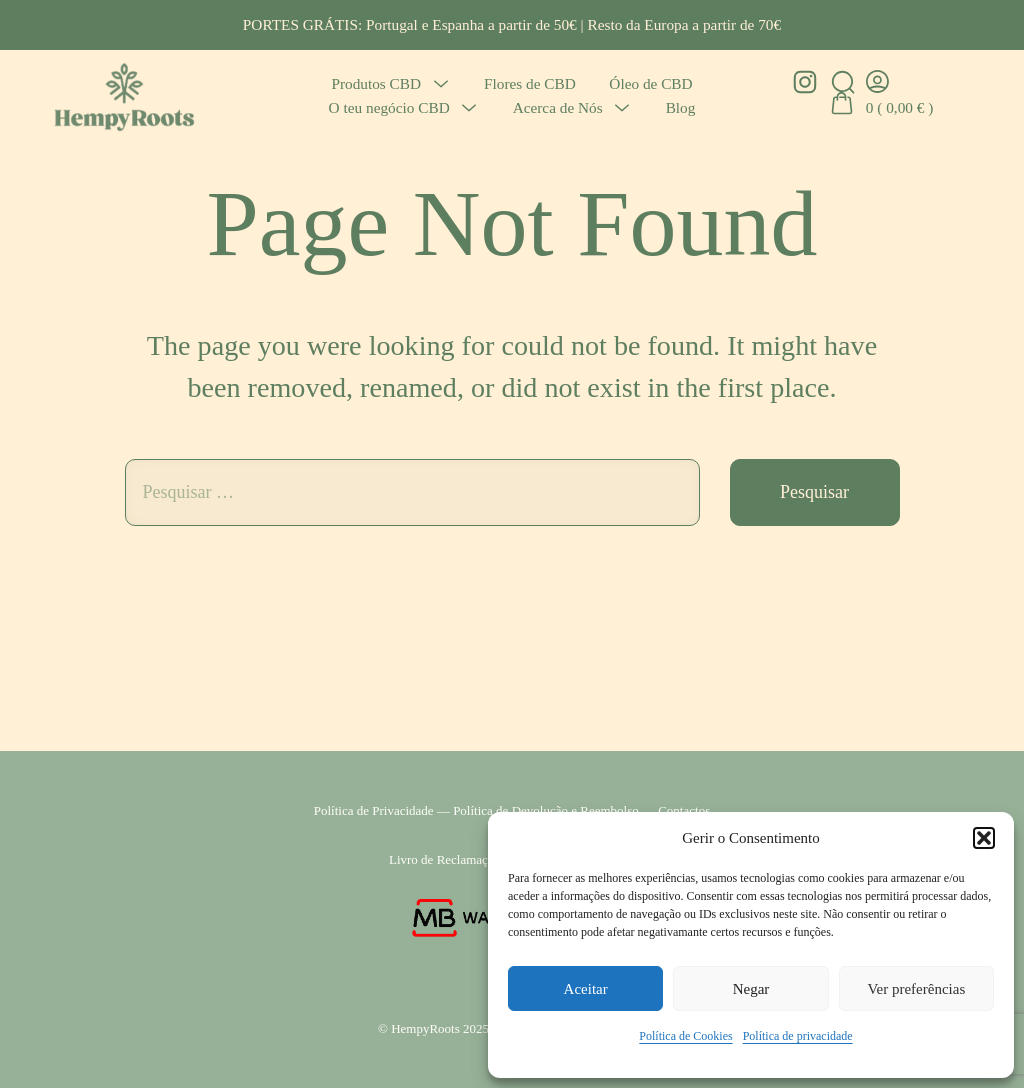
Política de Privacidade (374, 810)
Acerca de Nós (558, 107)
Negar (751, 989)
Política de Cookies (685, 1036)
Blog (681, 107)
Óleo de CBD (650, 83)
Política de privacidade (798, 1036)
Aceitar (586, 989)
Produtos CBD (376, 83)
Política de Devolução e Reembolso (546, 810)
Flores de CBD (530, 83)
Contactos (684, 810)
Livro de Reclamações (447, 859)
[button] (984, 838)
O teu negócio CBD (389, 107)
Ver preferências (916, 989)
